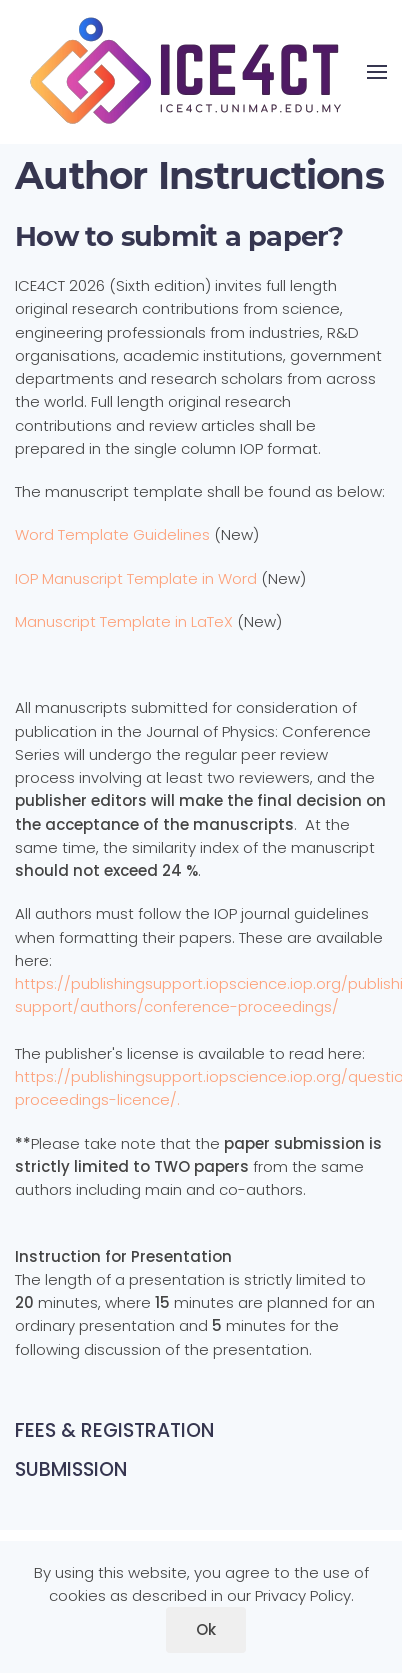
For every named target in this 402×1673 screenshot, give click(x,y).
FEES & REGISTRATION (114, 1430)
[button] (377, 72)
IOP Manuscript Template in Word (138, 578)
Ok (206, 1629)
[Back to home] (190, 72)
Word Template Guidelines (112, 534)
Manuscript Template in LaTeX (124, 621)
